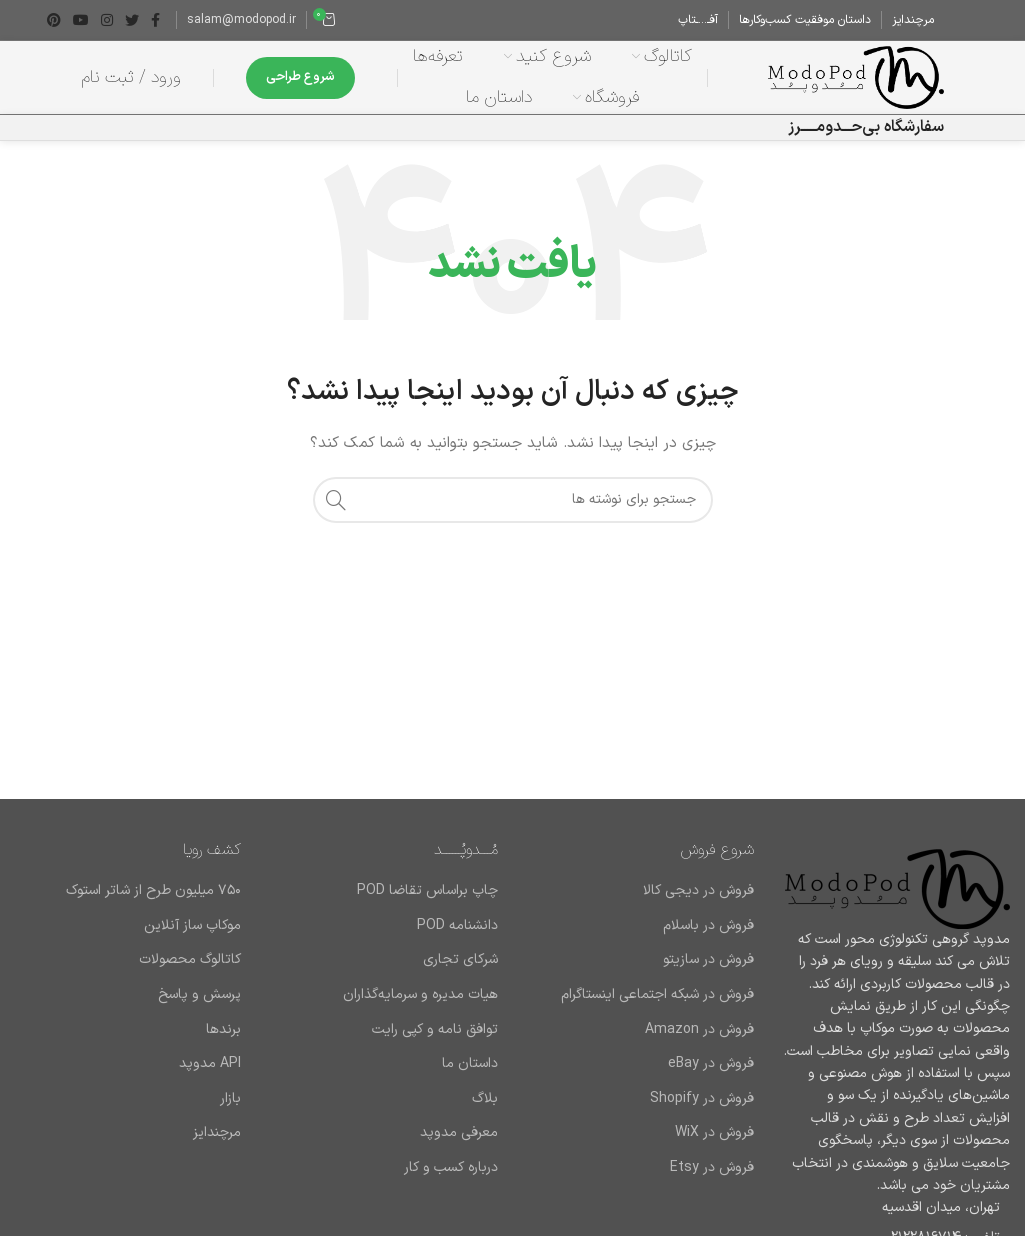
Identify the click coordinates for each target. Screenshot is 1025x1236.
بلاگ (485, 1111)
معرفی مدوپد (459, 1146)
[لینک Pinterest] (54, 20)
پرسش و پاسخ (199, 1007)
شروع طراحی (300, 80)
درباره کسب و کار (451, 1180)
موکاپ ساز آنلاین (192, 938)
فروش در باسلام (708, 938)
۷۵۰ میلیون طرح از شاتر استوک (153, 903)
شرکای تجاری (460, 973)
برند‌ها (223, 1042)
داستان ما (470, 1076)
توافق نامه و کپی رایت (435, 1042)
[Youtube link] (81, 20)
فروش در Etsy (712, 1180)
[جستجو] (513, 512)
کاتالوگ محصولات (190, 973)
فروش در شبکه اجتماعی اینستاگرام (657, 1007)
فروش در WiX (714, 1146)
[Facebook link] (155, 20)
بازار (230, 1111)
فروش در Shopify (702, 1111)
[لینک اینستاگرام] (107, 20)
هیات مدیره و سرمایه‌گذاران (420, 1007)
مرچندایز (217, 1146)
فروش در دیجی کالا (698, 903)
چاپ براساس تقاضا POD (427, 903)
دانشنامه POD (457, 938)
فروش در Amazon (699, 1042)
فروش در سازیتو (708, 973)
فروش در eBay (711, 1076)
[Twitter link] (132, 20)
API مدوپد (210, 1076)
